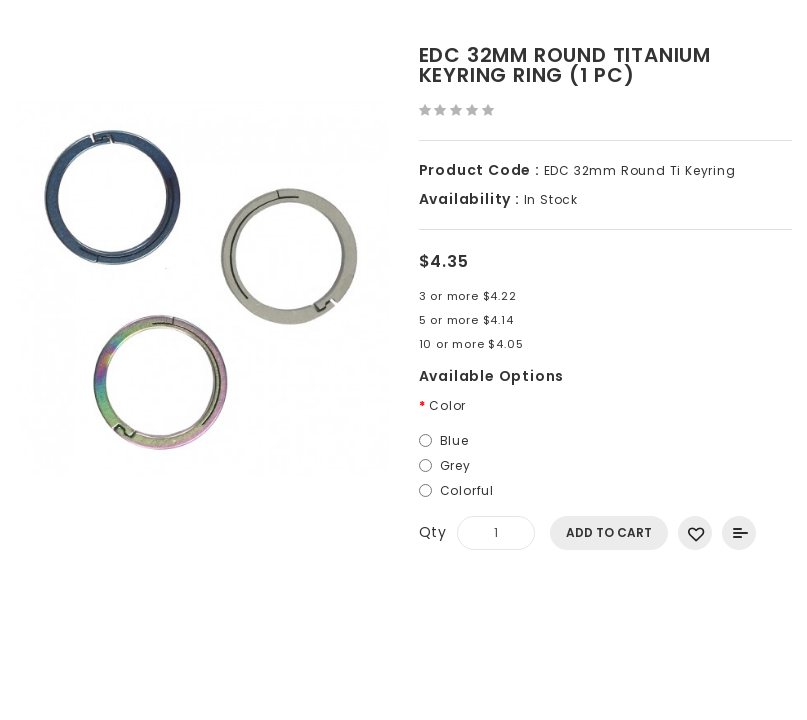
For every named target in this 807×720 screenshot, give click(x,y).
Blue (454, 440)
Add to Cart (609, 532)
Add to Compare (739, 533)
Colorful (467, 490)
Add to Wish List (695, 533)
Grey (455, 465)
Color (447, 405)
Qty (433, 532)
